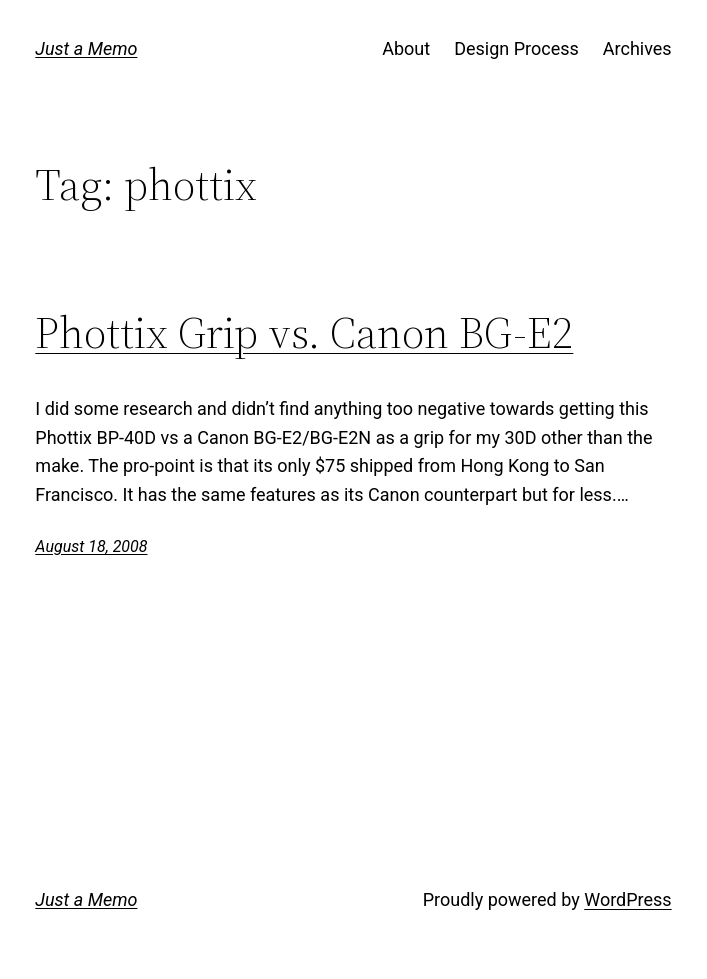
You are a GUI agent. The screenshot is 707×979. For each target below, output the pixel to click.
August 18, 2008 (91, 546)
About (406, 48)
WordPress (627, 899)
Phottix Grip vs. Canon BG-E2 (304, 333)
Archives (637, 48)
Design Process (516, 48)
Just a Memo (86, 48)
